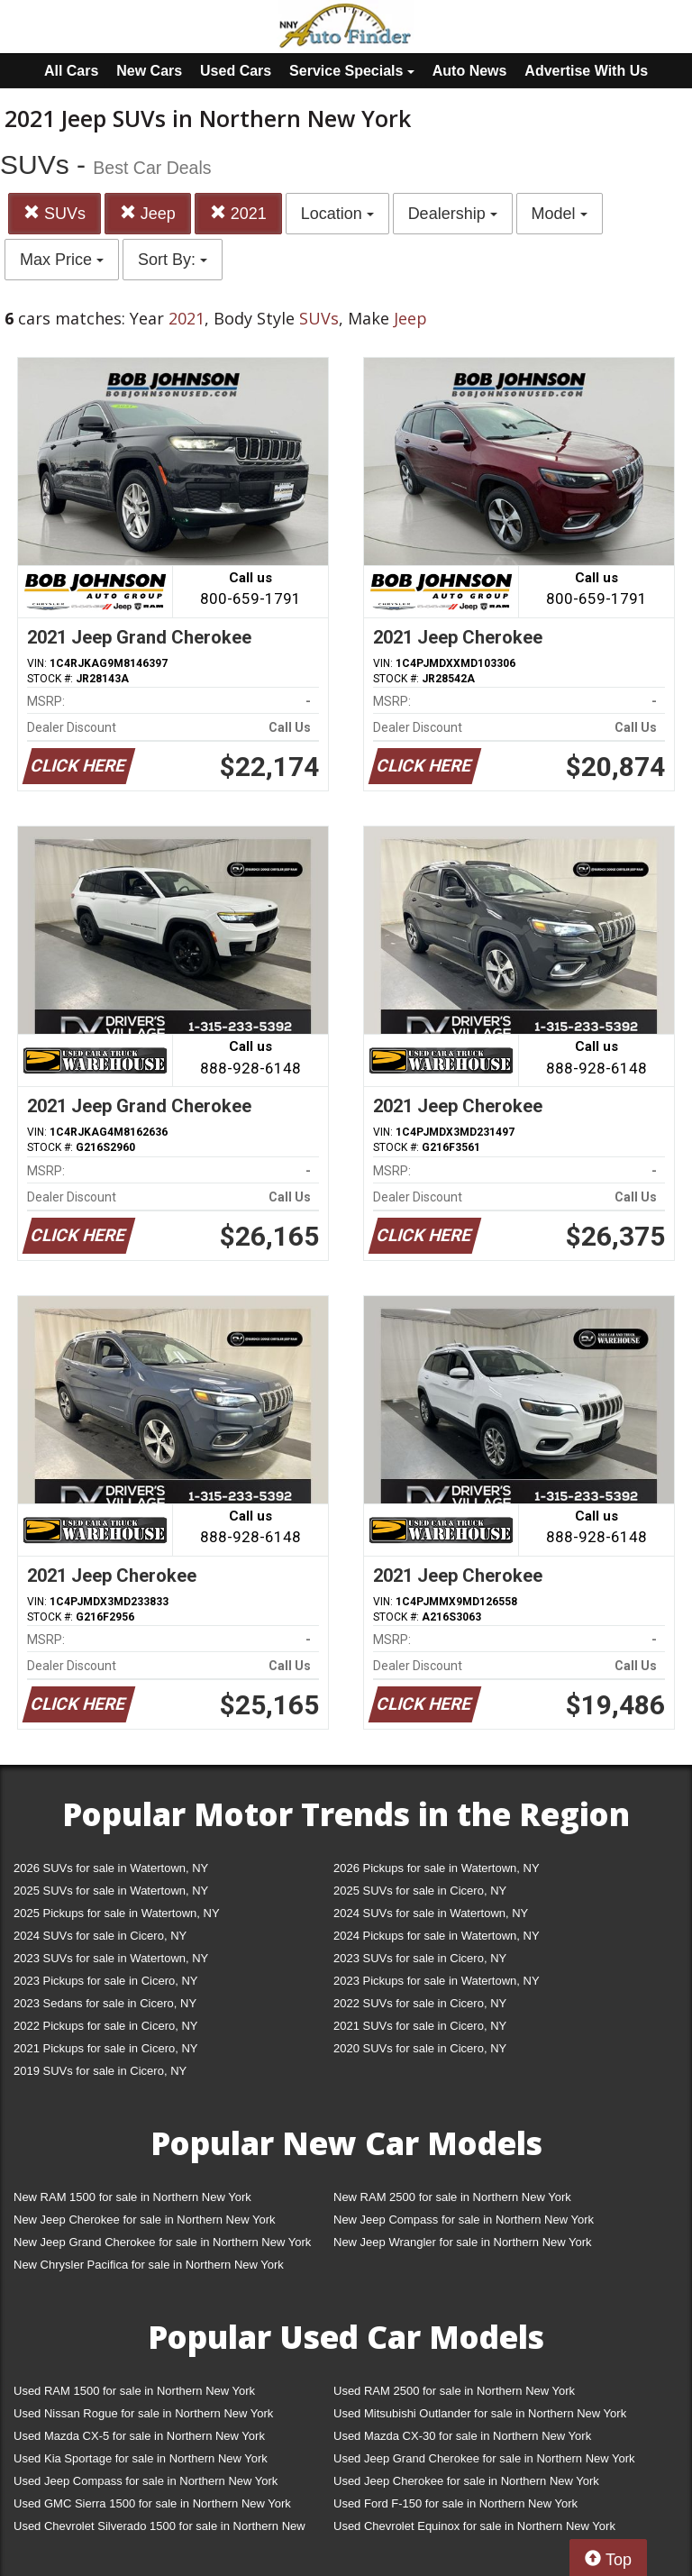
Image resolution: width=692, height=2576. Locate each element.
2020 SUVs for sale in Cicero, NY (419, 2048)
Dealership (452, 214)
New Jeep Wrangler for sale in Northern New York (462, 2242)
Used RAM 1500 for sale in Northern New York (134, 2391)
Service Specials (351, 70)
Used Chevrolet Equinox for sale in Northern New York (474, 2526)
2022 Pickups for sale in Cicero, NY (105, 2025)
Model (559, 214)
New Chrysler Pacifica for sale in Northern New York (149, 2264)
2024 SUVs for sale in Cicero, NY (100, 1935)
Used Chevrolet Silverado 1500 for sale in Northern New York (159, 2529)
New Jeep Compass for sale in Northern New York (463, 2219)
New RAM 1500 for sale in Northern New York (132, 2197)
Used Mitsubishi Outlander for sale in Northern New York (479, 2413)
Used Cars (235, 70)
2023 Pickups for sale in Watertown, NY (436, 1980)
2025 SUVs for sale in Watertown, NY (111, 1890)
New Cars (149, 70)
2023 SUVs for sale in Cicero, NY (419, 1958)
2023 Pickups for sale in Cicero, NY (105, 1980)
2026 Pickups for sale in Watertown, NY (436, 1868)
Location (337, 214)
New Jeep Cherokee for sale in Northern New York (144, 2219)
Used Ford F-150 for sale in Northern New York (455, 2503)
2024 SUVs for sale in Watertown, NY (430, 1913)
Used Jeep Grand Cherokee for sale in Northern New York (484, 2458)
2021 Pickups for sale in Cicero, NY (105, 2048)
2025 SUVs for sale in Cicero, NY (419, 1890)
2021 (238, 213)
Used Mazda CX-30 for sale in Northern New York (462, 2436)
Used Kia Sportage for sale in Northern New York (141, 2458)
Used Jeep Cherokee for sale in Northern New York (466, 2481)
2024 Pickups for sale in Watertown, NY (436, 1935)
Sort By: (172, 260)
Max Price (62, 260)
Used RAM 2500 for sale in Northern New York (454, 2391)
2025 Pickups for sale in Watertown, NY (117, 1913)
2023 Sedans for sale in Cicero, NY (105, 2003)
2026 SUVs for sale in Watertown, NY (111, 1868)
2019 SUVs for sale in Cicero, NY (100, 2071)
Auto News (469, 70)
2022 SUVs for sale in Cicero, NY (419, 2003)
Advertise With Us (586, 70)
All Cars (71, 70)
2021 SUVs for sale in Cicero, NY (419, 2025)
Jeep (148, 213)
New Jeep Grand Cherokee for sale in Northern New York (162, 2242)
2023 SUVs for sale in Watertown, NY (111, 1958)
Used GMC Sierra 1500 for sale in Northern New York (152, 2503)
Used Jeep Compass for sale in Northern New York (146, 2481)
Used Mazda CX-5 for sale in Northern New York (139, 2436)
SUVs (54, 213)
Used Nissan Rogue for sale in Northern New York (143, 2413)
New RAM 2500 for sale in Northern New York (452, 2197)
